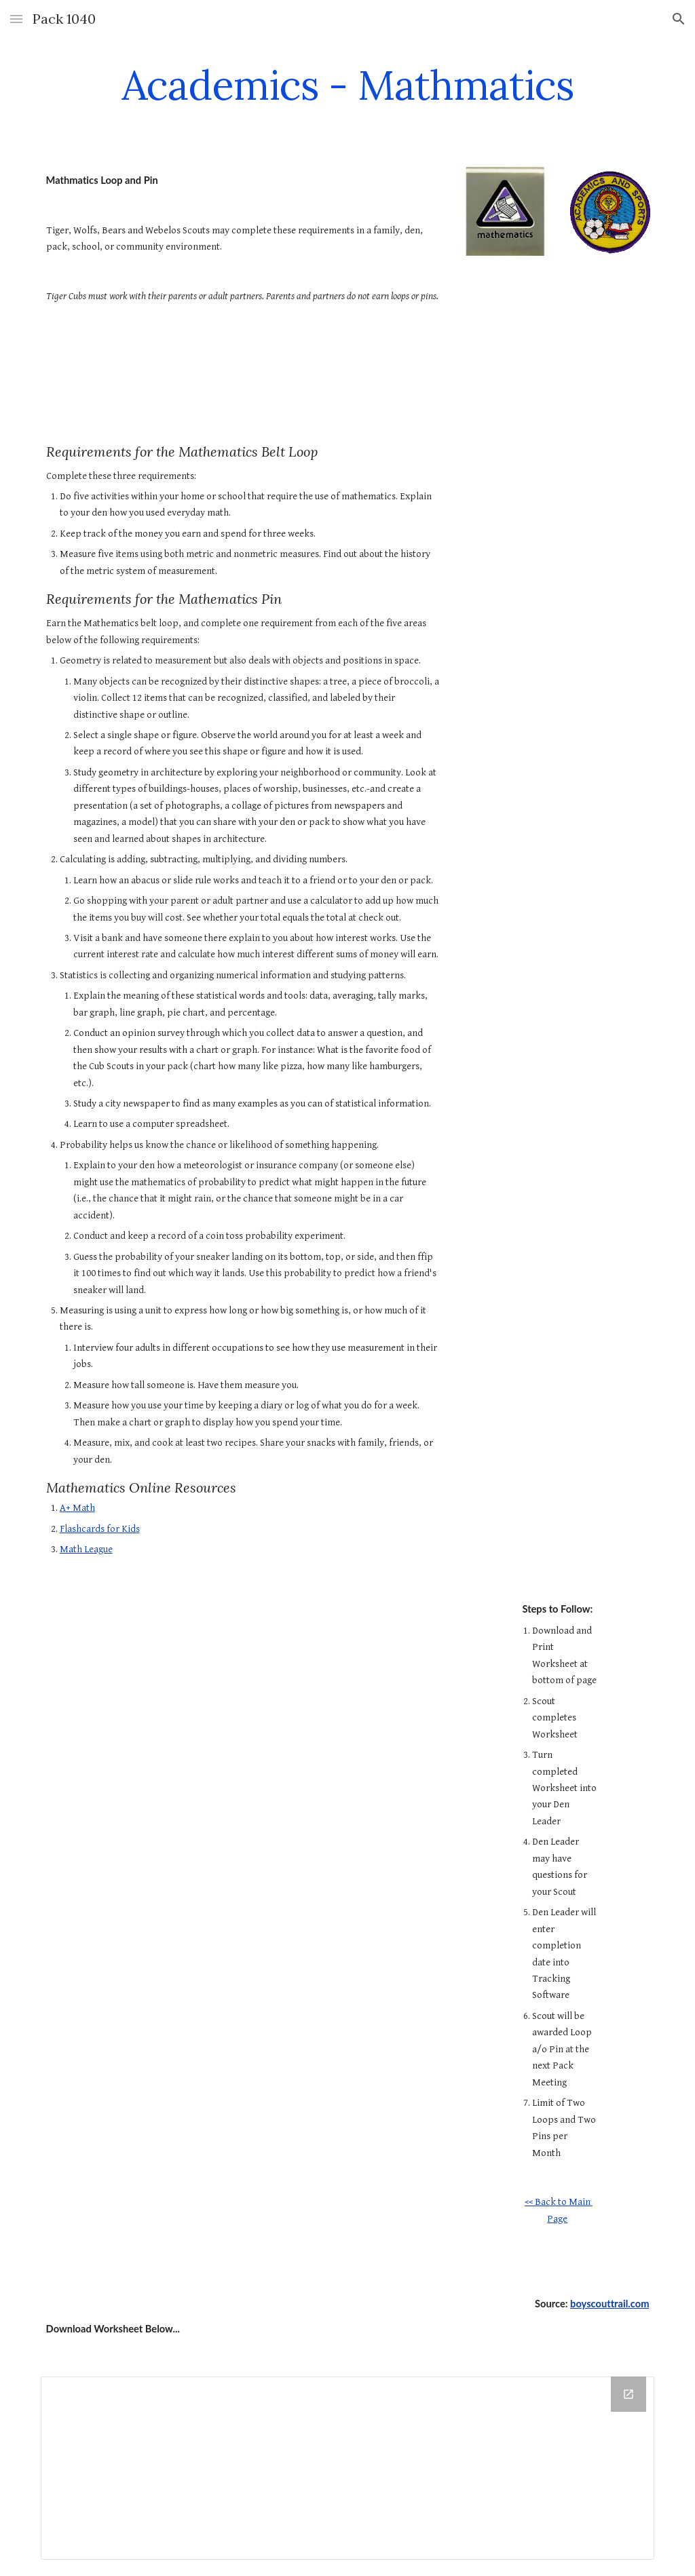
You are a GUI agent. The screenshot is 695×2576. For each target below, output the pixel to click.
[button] (16, 18)
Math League (86, 1549)
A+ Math (77, 1508)
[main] (348, 85)
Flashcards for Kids (100, 1529)
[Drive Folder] (348, 2468)
